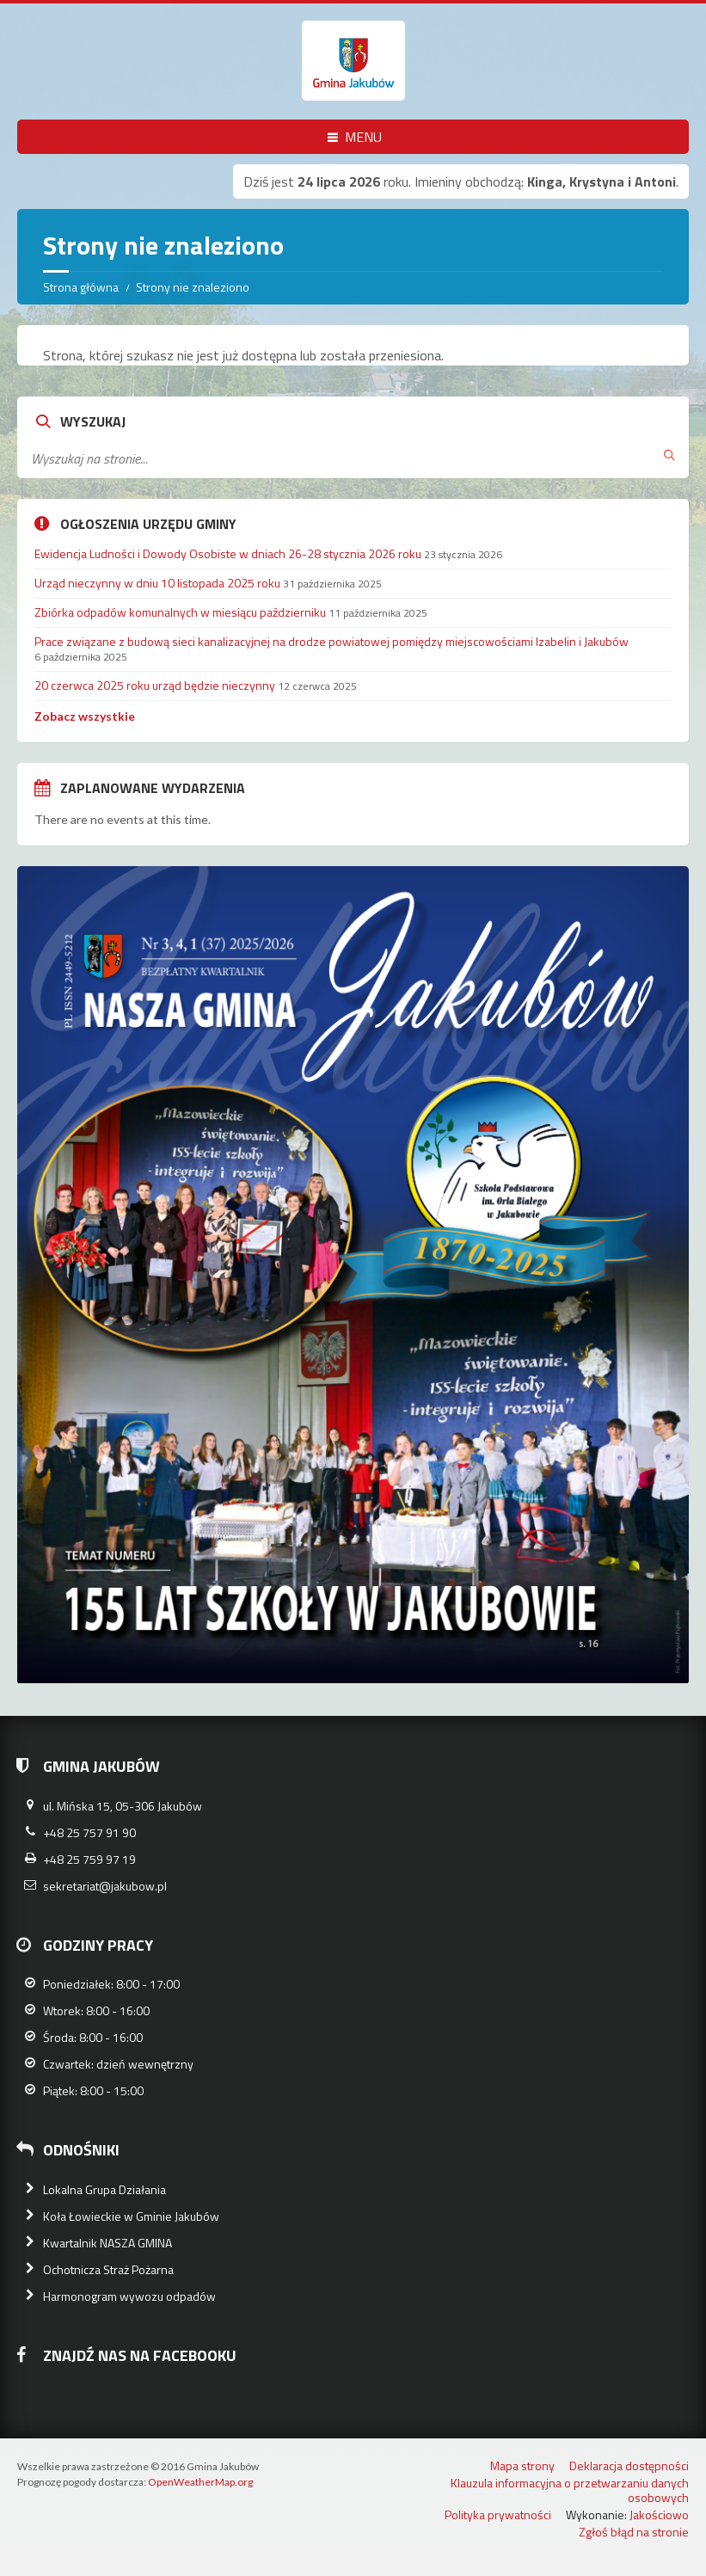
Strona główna (81, 287)
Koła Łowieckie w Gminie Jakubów (131, 2216)
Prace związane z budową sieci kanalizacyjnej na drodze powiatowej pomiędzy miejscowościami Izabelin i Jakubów (331, 641)
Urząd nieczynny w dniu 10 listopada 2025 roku (157, 583)
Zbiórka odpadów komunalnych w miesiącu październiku (180, 612)
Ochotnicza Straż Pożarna (108, 2269)
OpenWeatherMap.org (200, 2481)
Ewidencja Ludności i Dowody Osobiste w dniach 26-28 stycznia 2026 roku (227, 553)
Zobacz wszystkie (84, 716)
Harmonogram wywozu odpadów (129, 2296)
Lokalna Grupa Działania (104, 2189)
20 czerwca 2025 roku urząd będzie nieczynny (154, 685)
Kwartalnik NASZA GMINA (107, 2243)
